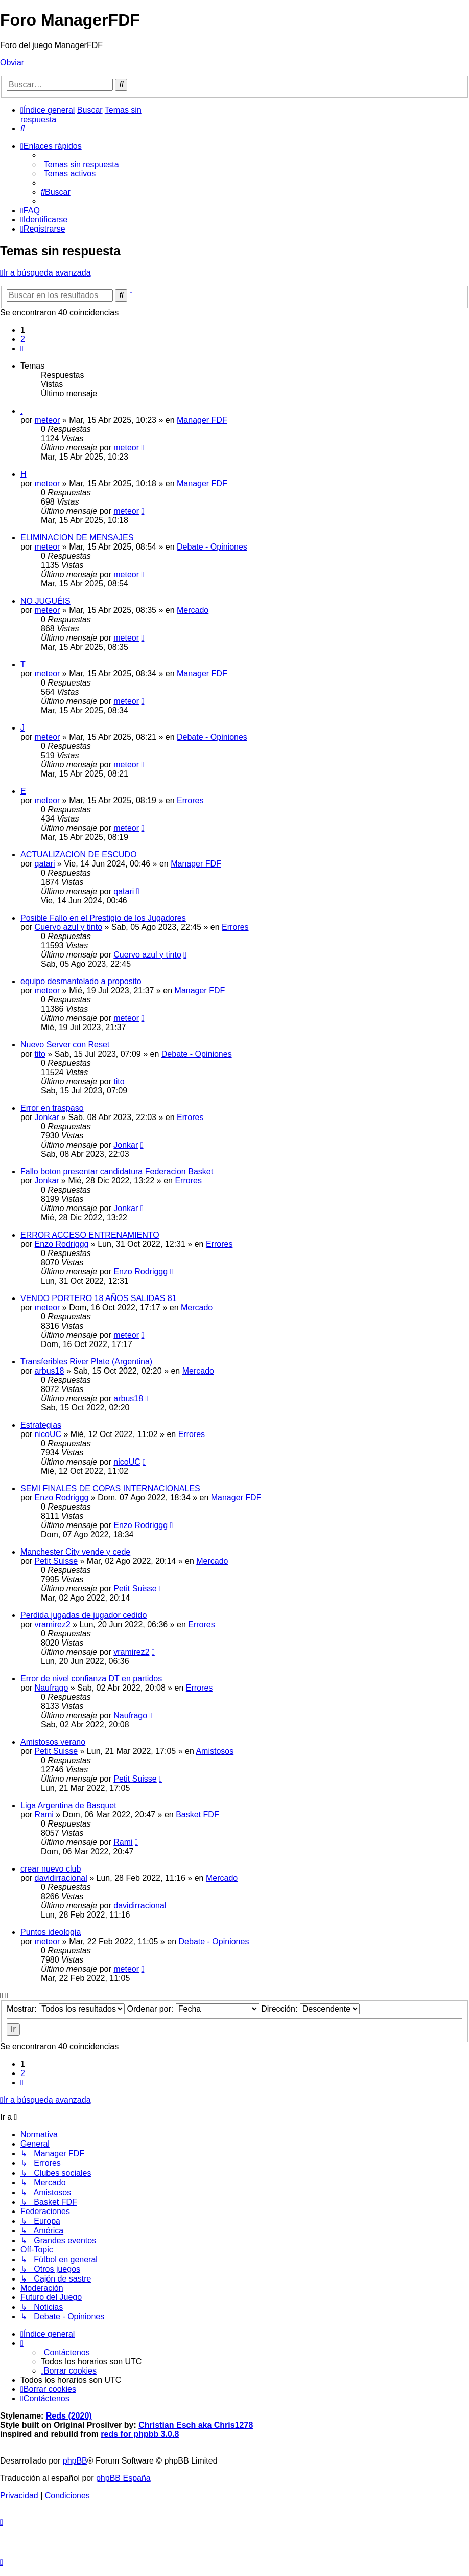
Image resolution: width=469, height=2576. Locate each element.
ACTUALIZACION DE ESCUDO (78, 854)
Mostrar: (66, 2008)
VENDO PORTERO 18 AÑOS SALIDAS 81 (98, 1298)
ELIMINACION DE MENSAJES (76, 537)
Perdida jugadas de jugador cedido (83, 1615)
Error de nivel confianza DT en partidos (91, 1678)
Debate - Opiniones (212, 546)
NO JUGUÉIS (45, 601)
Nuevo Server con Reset (64, 1044)
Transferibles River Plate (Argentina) (86, 1361)
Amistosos (214, 1751)
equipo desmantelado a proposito (81, 981)
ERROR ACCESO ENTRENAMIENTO (89, 1234)
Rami (44, 1814)
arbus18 (49, 1370)
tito (40, 1054)
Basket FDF (197, 1814)
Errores (190, 800)
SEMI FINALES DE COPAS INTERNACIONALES (110, 1488)
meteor (47, 420)
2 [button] (22, 339)
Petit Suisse (56, 1561)
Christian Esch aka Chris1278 (195, 2425)
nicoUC (48, 1434)
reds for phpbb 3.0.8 (140, 2434)
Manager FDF (202, 420)
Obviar (12, 62)
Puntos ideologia (50, 1932)
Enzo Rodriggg (62, 1244)
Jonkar (47, 1117)
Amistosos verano (52, 1742)
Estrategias (40, 1425)
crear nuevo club (50, 1868)
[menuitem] (22, 128)
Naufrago (51, 1687)
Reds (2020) (69, 2415)
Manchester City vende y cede (75, 1551)
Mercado (192, 610)
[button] (22, 348)
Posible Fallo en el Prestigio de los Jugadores (103, 918)
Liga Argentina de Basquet (68, 1805)
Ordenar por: (193, 2008)
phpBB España (123, 2478)
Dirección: (310, 2008)
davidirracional (61, 1878)
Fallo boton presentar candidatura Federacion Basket (116, 1171)
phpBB (75, 2460)
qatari (45, 863)
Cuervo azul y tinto (69, 927)
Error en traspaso (52, 1108)
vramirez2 (53, 1624)
